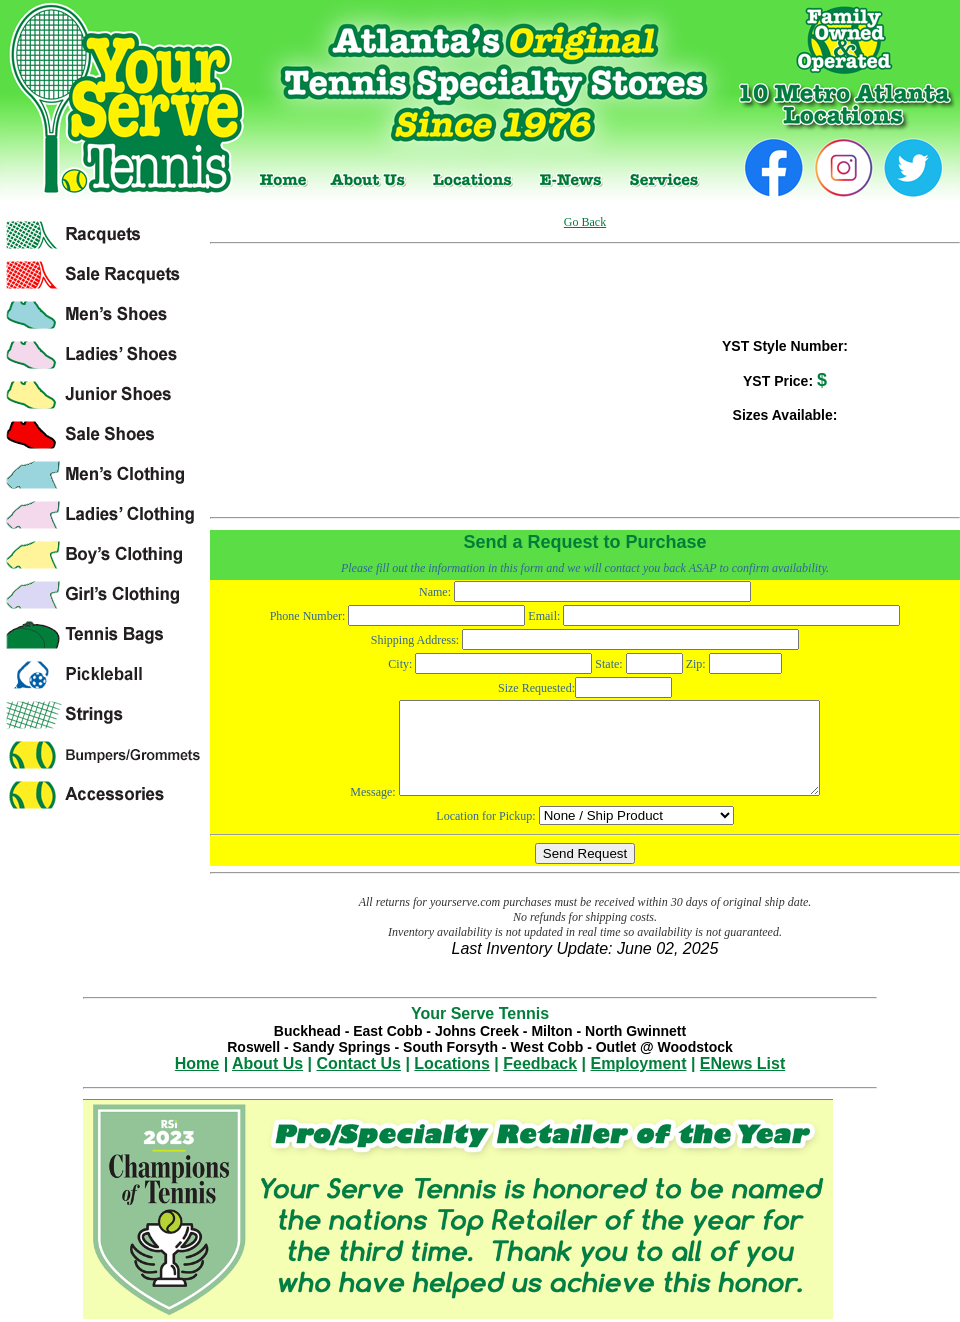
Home (197, 1063)
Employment (638, 1063)
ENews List (742, 1063)
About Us (267, 1063)
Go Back (585, 222)
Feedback (540, 1063)
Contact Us (359, 1063)
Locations (452, 1063)
